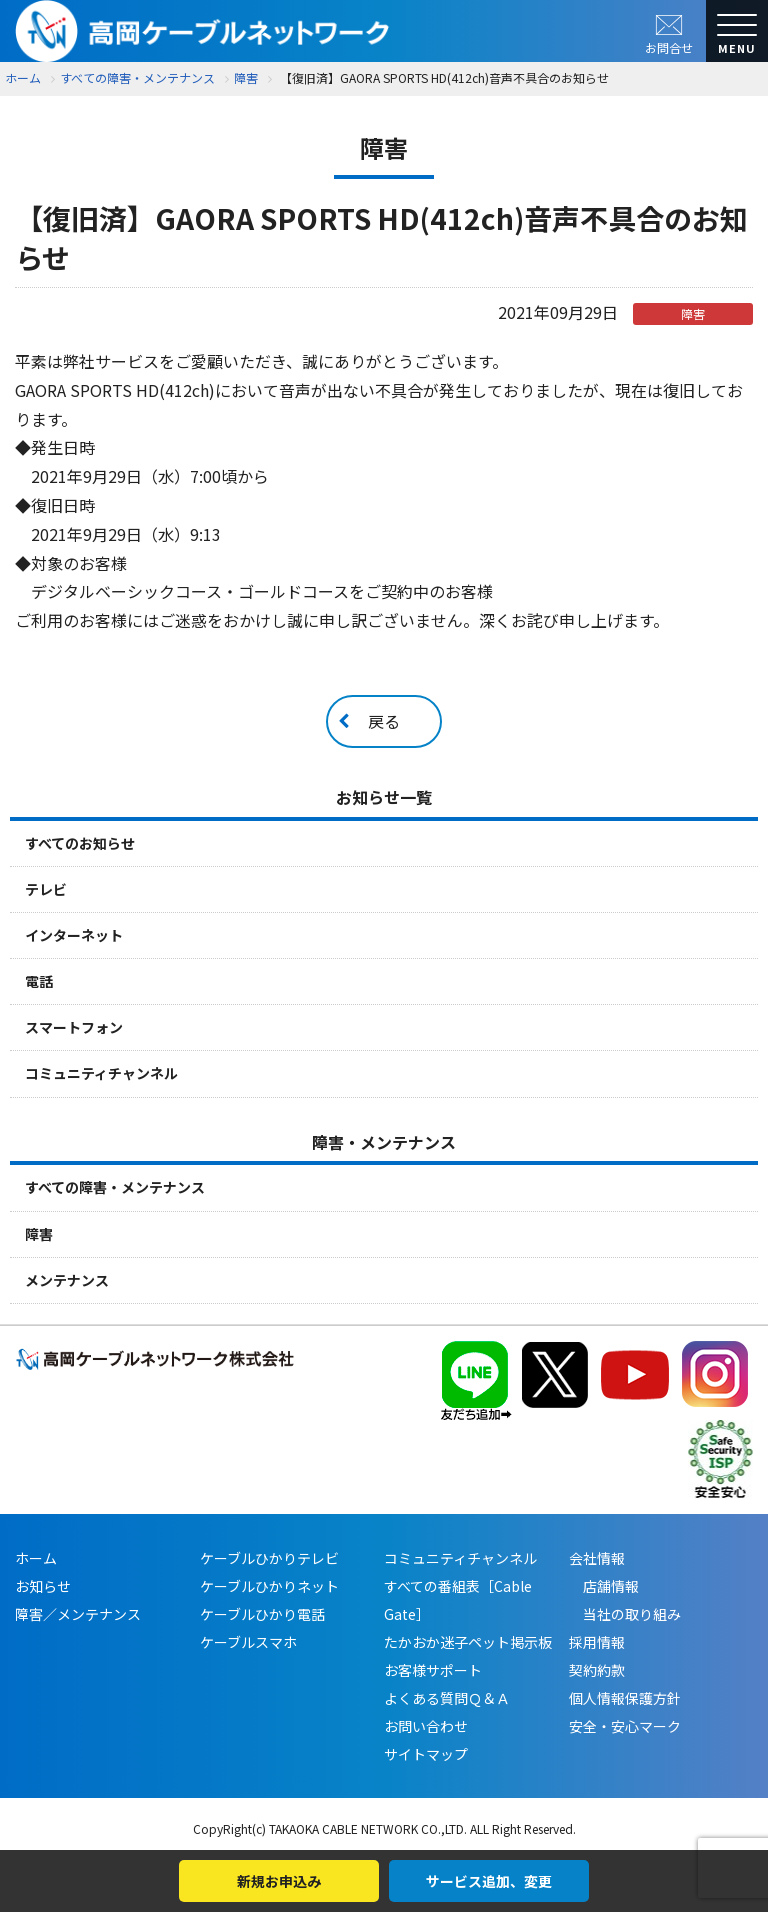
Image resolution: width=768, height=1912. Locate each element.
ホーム (23, 77)
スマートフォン (74, 1027)
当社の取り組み (625, 1614)
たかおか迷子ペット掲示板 (468, 1642)
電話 (39, 981)
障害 (39, 1234)
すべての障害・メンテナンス (115, 1187)
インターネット (74, 935)
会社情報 (597, 1558)
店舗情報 (604, 1586)
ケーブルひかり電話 (262, 1614)
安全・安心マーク (625, 1726)
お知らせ (43, 1586)
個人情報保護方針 (625, 1698)
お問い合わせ (426, 1726)
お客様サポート (433, 1670)
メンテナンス (67, 1280)
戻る (384, 721)
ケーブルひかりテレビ (269, 1558)
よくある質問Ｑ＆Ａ (447, 1698)
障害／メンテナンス (78, 1614)
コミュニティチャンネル (101, 1073)
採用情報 (597, 1642)
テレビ (46, 889)
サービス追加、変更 (489, 1881)
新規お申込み (279, 1881)
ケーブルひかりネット (269, 1586)
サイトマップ (426, 1754)
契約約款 (597, 1670)
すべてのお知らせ (80, 843)
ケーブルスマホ (248, 1642)
